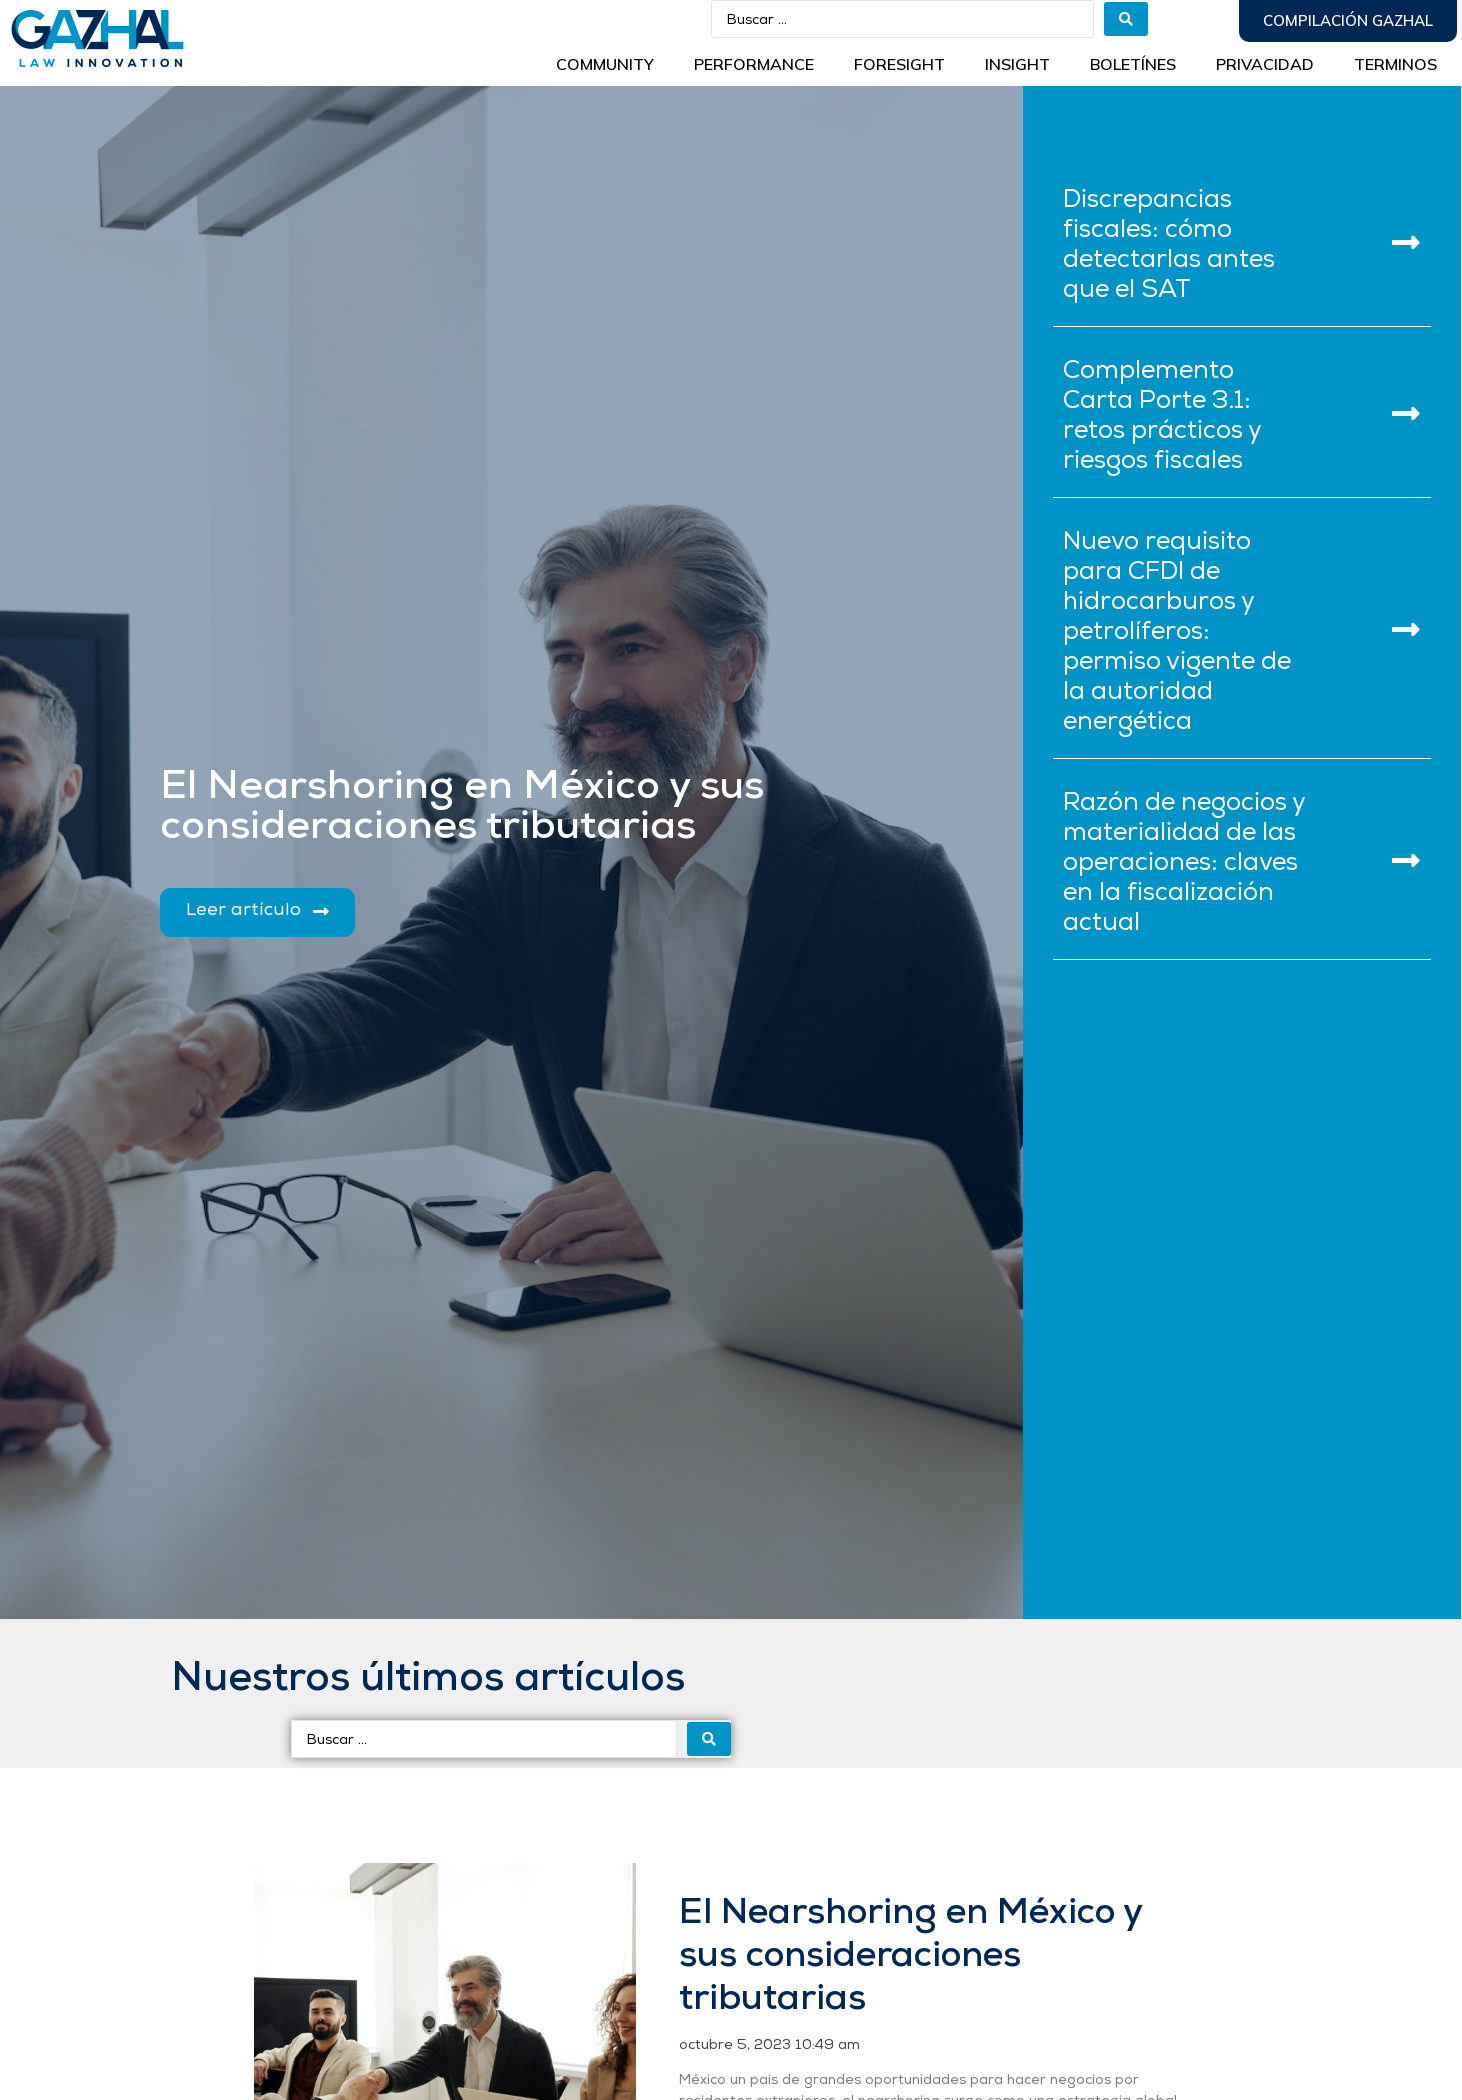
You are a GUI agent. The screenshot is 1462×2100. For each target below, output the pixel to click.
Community (605, 64)
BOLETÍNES (1133, 64)
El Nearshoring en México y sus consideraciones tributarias (910, 1957)
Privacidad (1265, 64)
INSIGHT (1017, 64)
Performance (754, 64)
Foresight (899, 64)
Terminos (1395, 64)
